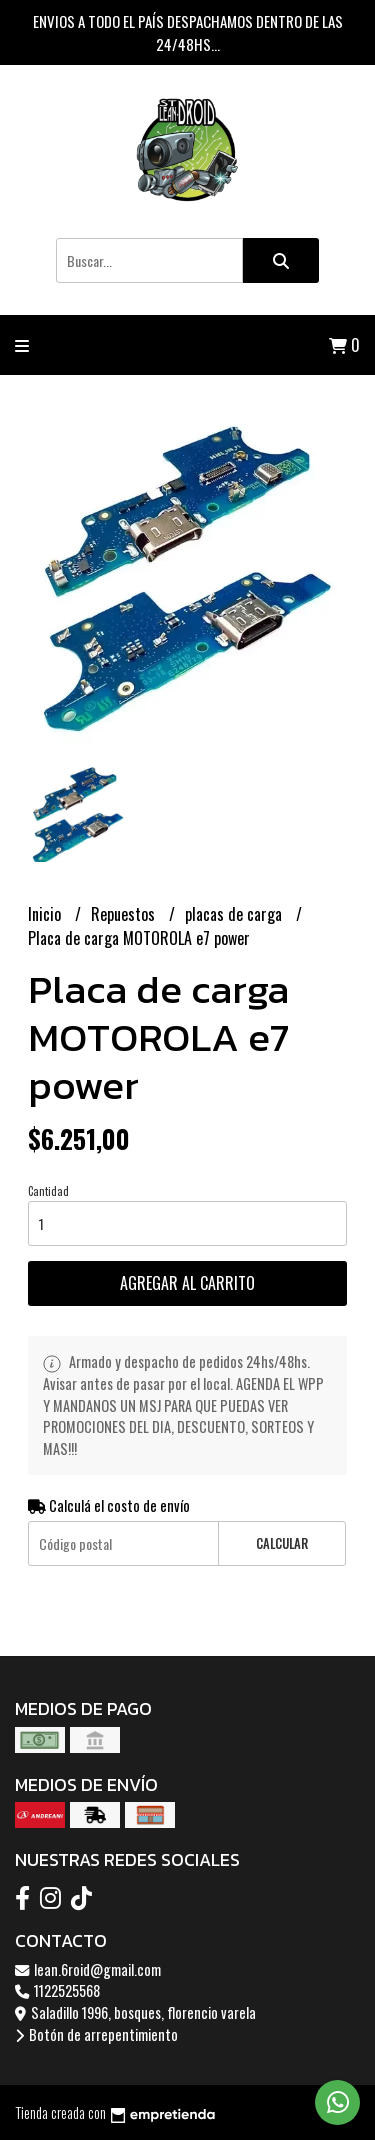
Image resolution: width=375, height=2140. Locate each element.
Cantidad (48, 1191)
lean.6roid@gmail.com (88, 1969)
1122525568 (57, 1990)
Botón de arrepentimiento (96, 2034)
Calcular (282, 1543)
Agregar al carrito (187, 1283)
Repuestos (125, 914)
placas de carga (235, 914)
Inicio (46, 914)
